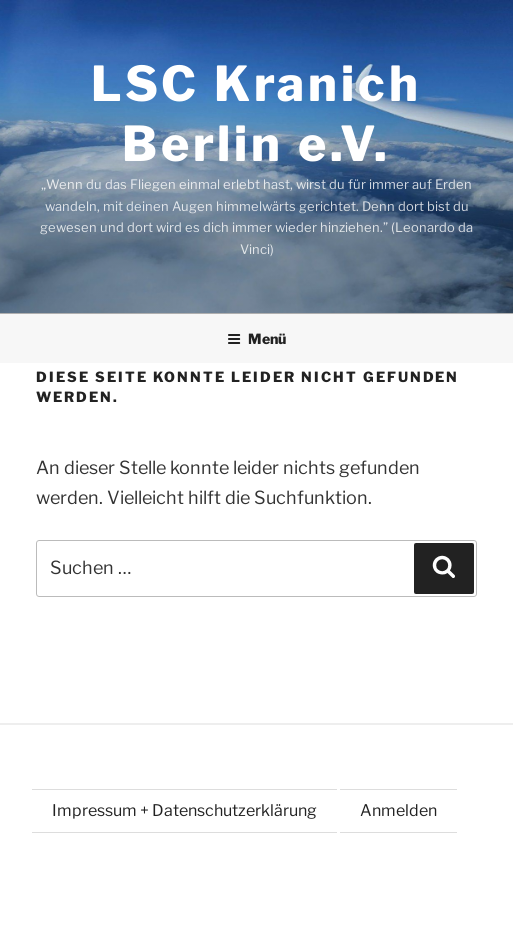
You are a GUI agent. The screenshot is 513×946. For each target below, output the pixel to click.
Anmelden (398, 810)
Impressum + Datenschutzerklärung (184, 810)
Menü (256, 338)
